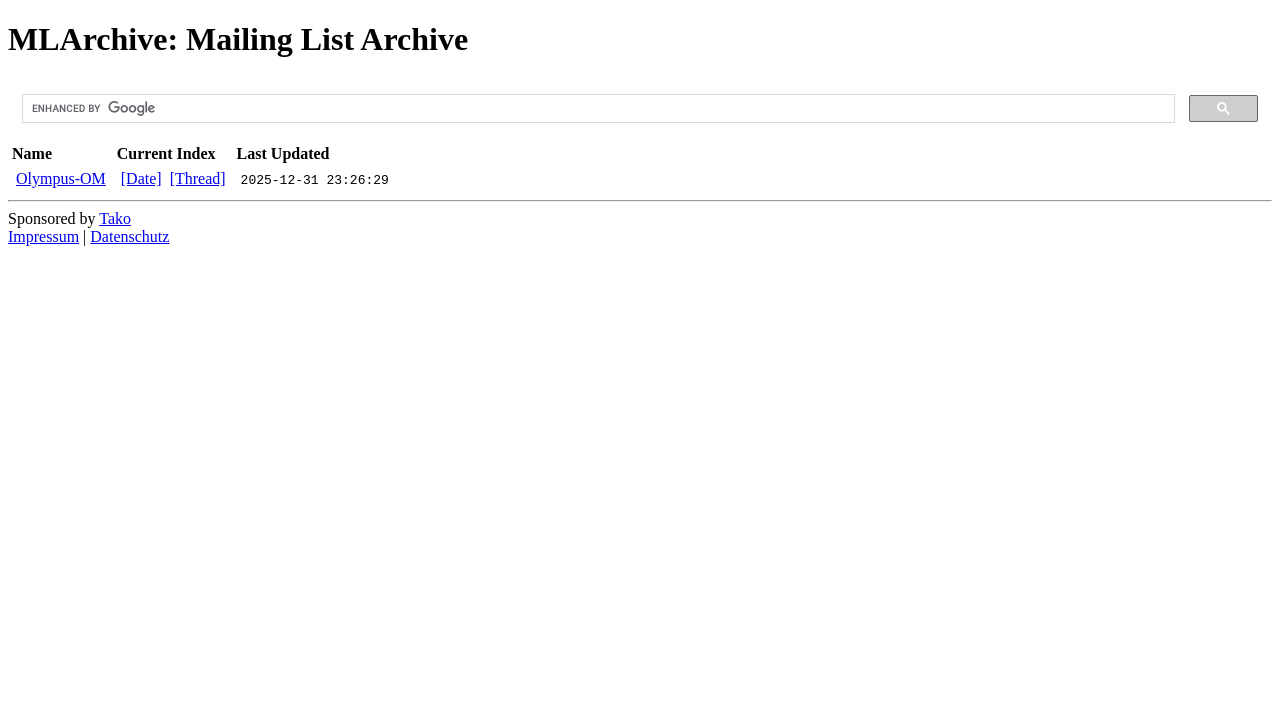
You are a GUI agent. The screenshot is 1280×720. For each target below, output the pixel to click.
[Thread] (198, 178)
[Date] (141, 178)
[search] (596, 109)
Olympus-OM (61, 178)
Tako (115, 218)
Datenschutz (129, 236)
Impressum (43, 236)
